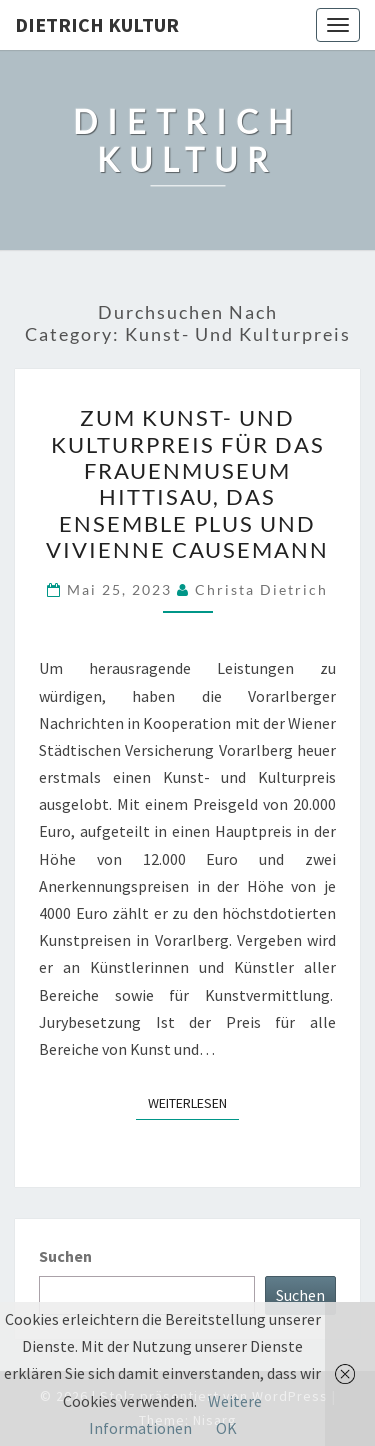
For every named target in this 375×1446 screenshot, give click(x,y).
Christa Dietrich (261, 589)
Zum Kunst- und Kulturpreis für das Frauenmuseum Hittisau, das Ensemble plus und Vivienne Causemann (187, 483)
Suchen (65, 1256)
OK (226, 1428)
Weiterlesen (193, 1102)
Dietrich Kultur (97, 24)
